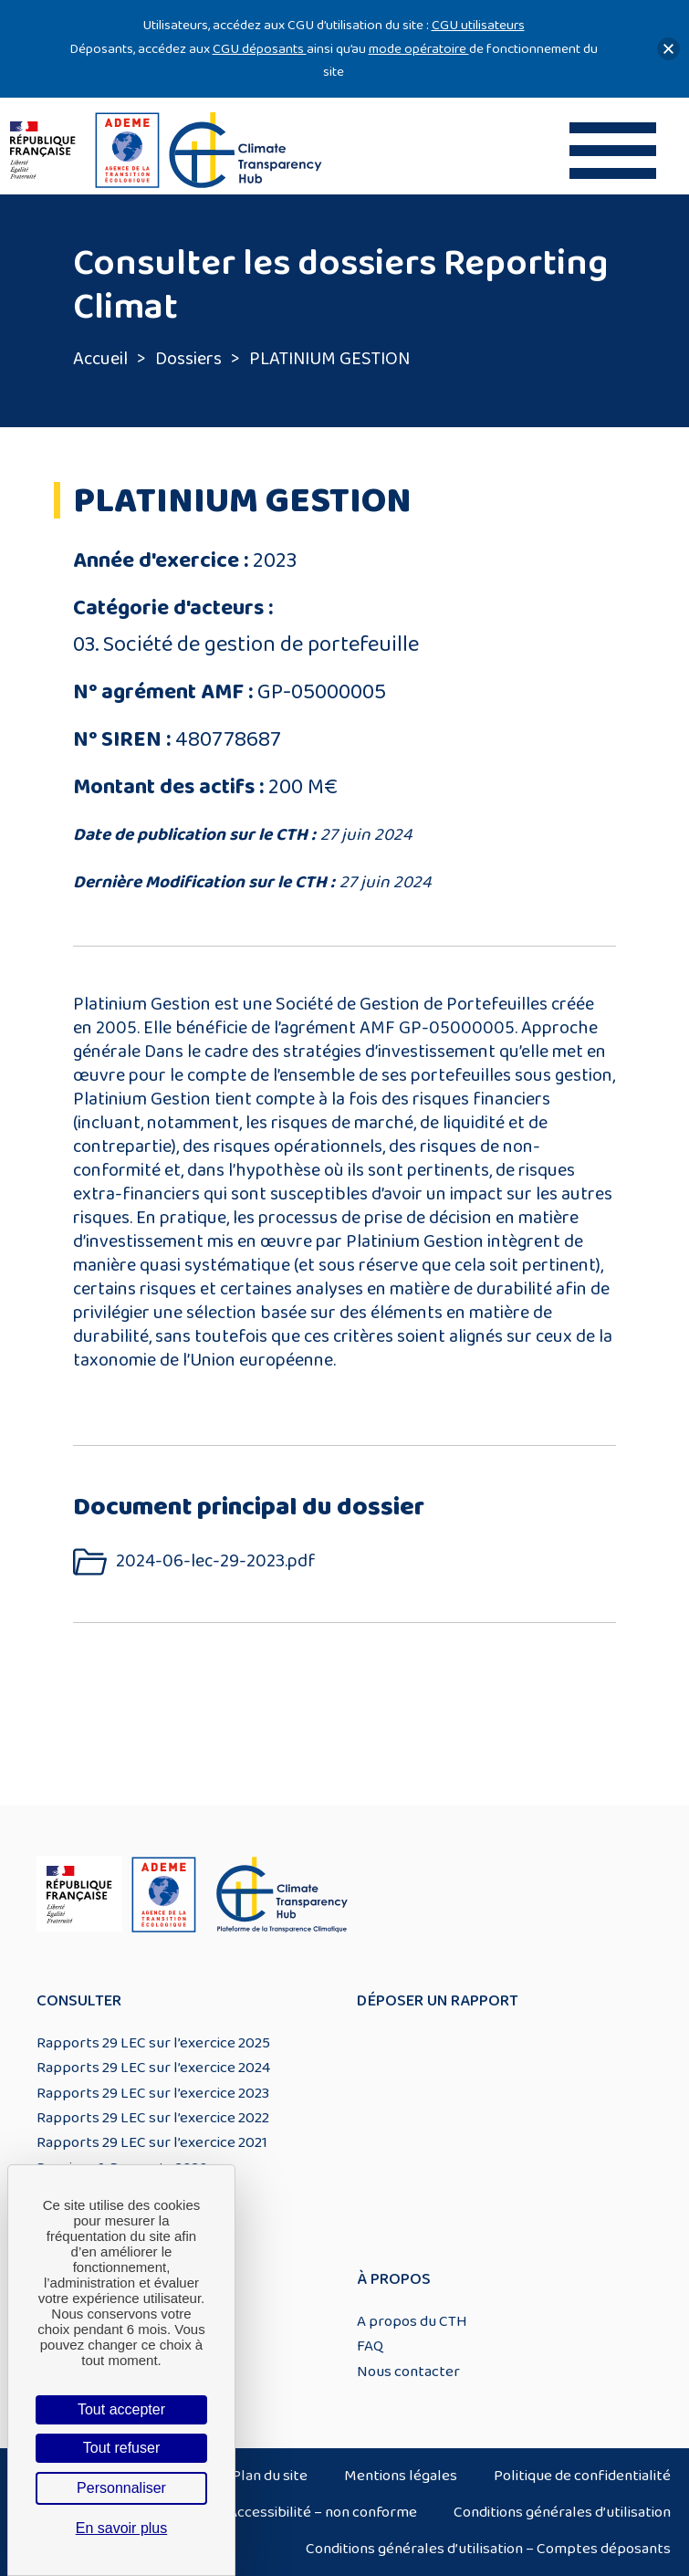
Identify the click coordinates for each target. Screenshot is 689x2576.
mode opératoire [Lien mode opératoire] (419, 48)
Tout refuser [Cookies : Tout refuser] (121, 2448)
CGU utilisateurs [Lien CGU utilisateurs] (478, 25)
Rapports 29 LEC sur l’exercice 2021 (152, 2142)
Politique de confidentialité (582, 2475)
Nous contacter (408, 2371)
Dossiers (188, 358)
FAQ (370, 2346)
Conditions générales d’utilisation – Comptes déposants (488, 2548)
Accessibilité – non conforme (322, 2512)
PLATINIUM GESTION (329, 358)
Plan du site (270, 2475)
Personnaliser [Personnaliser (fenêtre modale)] (121, 2488)
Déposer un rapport (437, 2001)
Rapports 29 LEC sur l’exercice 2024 (153, 2067)
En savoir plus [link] (122, 2528)
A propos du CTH (412, 2321)
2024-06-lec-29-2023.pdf (216, 1561)
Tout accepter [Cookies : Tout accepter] (121, 2409)
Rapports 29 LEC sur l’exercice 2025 (153, 2043)
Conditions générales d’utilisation (562, 2512)
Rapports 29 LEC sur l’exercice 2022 (153, 2118)
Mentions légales (400, 2475)
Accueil (100, 358)
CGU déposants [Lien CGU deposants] (260, 48)
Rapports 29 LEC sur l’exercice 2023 (153, 2093)
